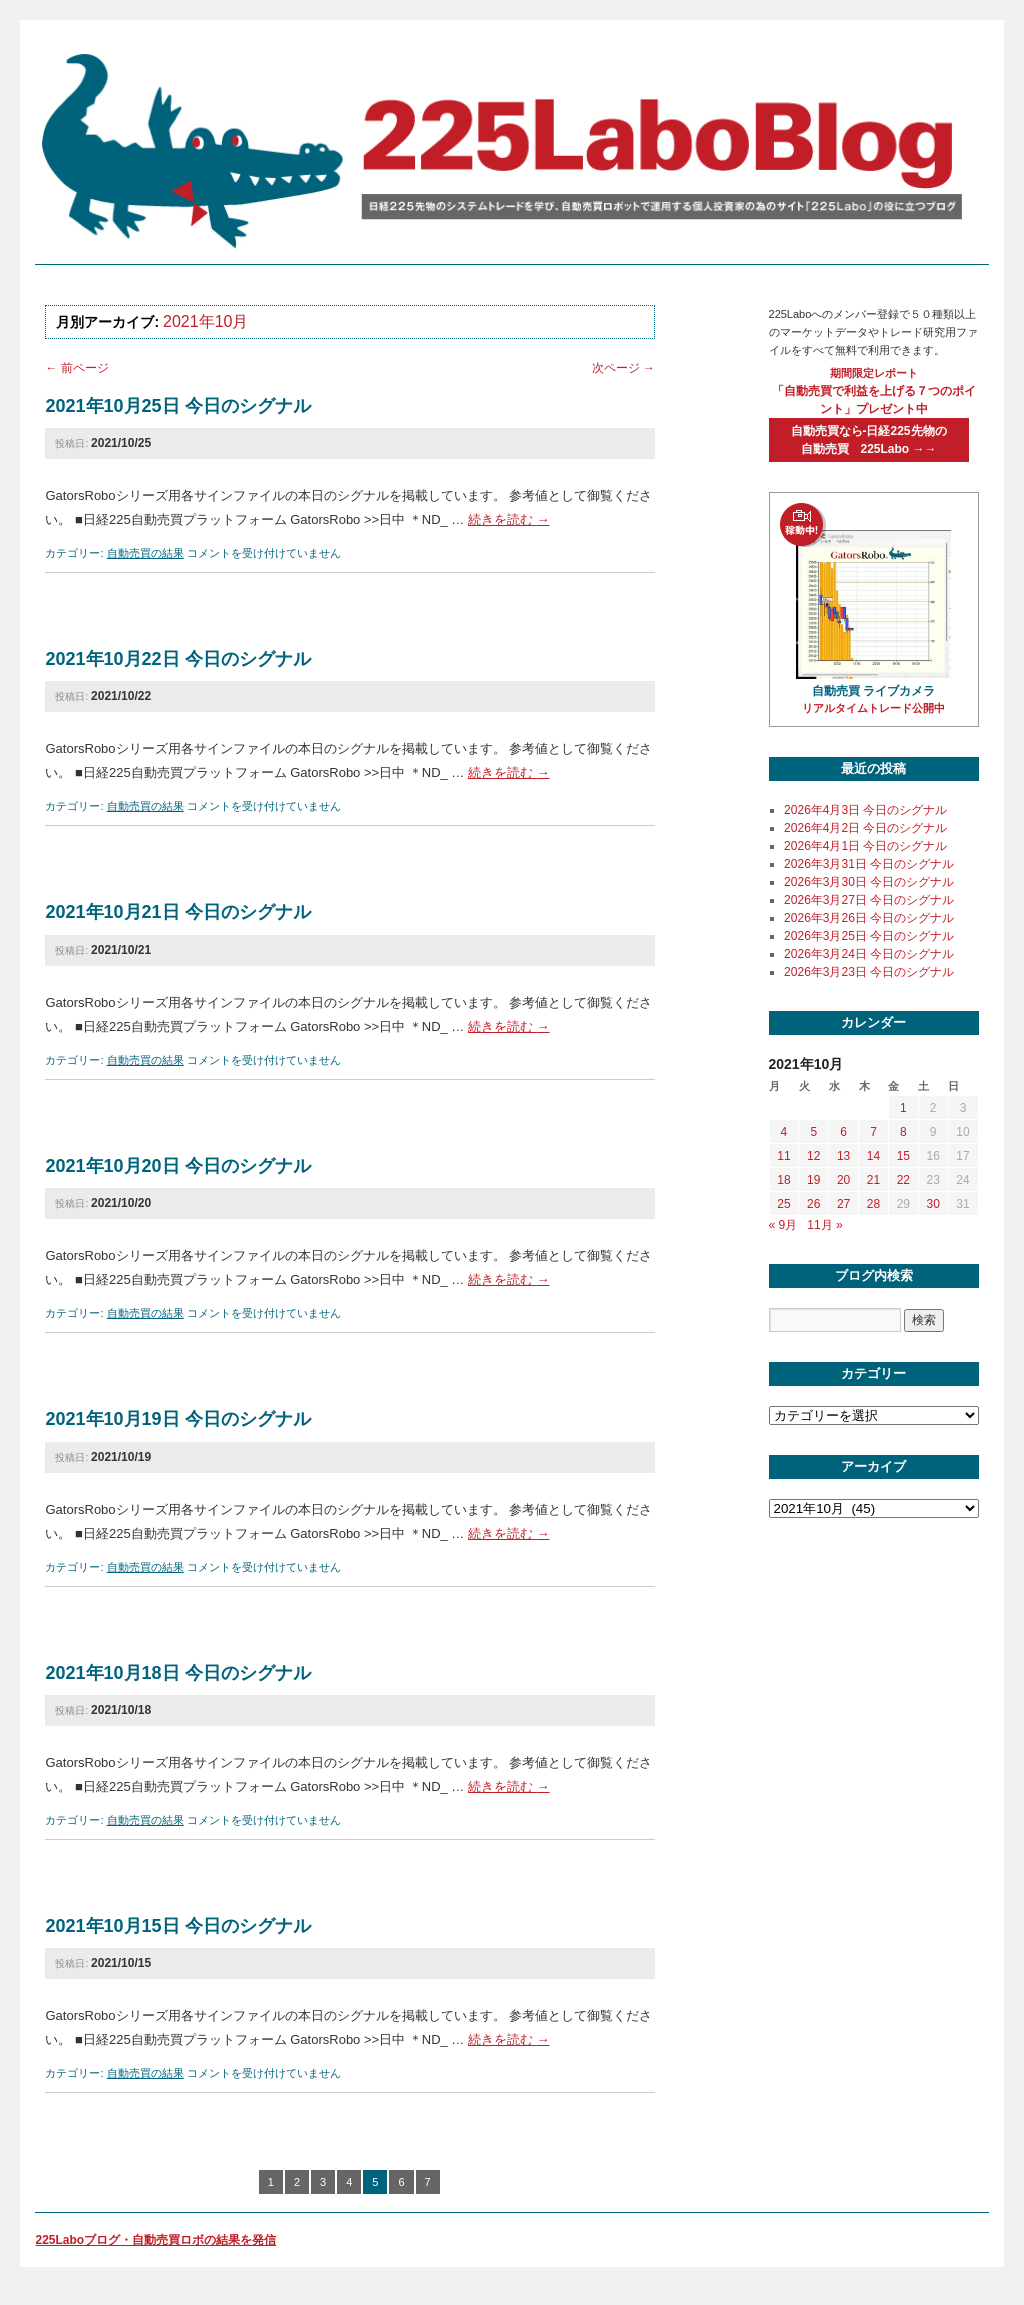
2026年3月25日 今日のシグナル (869, 936)
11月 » (824, 1225)
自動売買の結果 (145, 553)
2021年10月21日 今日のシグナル (177, 912)
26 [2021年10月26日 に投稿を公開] (813, 1204)
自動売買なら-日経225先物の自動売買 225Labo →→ (869, 440)
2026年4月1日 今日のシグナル (865, 846)
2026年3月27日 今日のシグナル (869, 900)
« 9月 (783, 1225)
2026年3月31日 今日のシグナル (869, 864)
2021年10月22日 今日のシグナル (177, 659)
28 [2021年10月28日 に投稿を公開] (873, 1204)
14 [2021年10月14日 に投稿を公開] (873, 1156)
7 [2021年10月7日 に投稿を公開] (873, 1132)
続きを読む (509, 519)
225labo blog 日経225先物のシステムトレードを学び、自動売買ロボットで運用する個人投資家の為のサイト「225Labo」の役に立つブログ (506, 149)
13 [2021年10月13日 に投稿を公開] (843, 1156)
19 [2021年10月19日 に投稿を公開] (813, 1180)
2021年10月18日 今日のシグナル (177, 1673)
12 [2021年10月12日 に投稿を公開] (813, 1156)
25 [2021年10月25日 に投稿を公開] (783, 1204)
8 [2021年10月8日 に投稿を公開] (903, 1132)
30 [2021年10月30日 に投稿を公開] (932, 1204)
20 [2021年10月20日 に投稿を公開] (843, 1180)
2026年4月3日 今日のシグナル (865, 810)
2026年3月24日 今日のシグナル (869, 954)
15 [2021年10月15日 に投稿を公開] (903, 1156)
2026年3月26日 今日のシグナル (869, 918)
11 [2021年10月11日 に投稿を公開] (783, 1156)
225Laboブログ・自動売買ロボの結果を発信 (155, 2240)
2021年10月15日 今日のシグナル (177, 1926)
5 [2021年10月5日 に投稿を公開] (813, 1132)
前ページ (76, 368)
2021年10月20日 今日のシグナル (177, 1166)
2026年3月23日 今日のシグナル (869, 972)
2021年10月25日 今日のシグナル (177, 406)
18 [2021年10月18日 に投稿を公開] (783, 1180)
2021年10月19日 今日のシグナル (177, 1419)
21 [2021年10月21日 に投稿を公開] (873, 1180)
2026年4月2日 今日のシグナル (865, 828)
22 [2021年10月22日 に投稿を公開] (903, 1180)
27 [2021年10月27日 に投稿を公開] (843, 1204)
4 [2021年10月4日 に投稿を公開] (784, 1132)
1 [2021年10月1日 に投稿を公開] (903, 1108)
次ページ (623, 368)
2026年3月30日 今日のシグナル (869, 882)
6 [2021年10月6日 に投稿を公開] (843, 1132)
